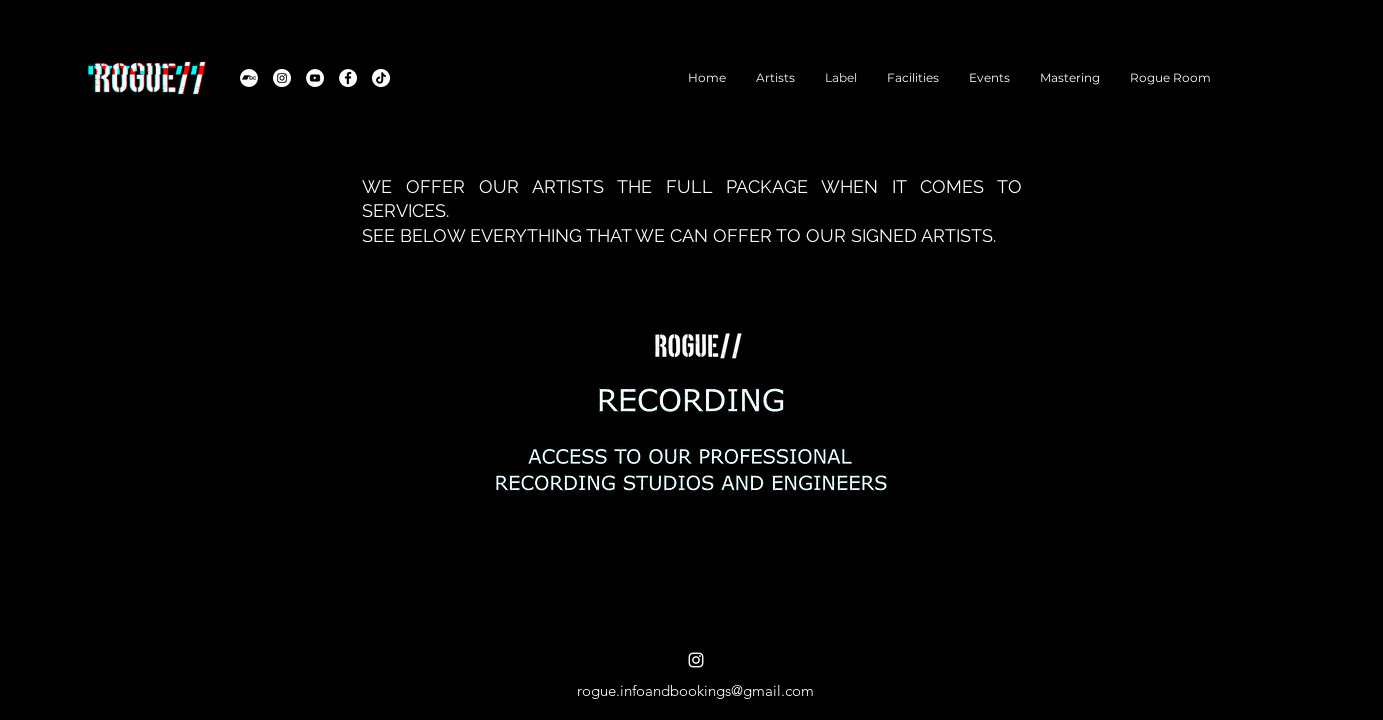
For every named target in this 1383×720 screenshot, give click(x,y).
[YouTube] (315, 78)
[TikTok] (381, 78)
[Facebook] (348, 78)
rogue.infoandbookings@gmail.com (695, 690)
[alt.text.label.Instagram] (696, 660)
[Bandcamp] (249, 78)
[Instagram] (282, 78)
